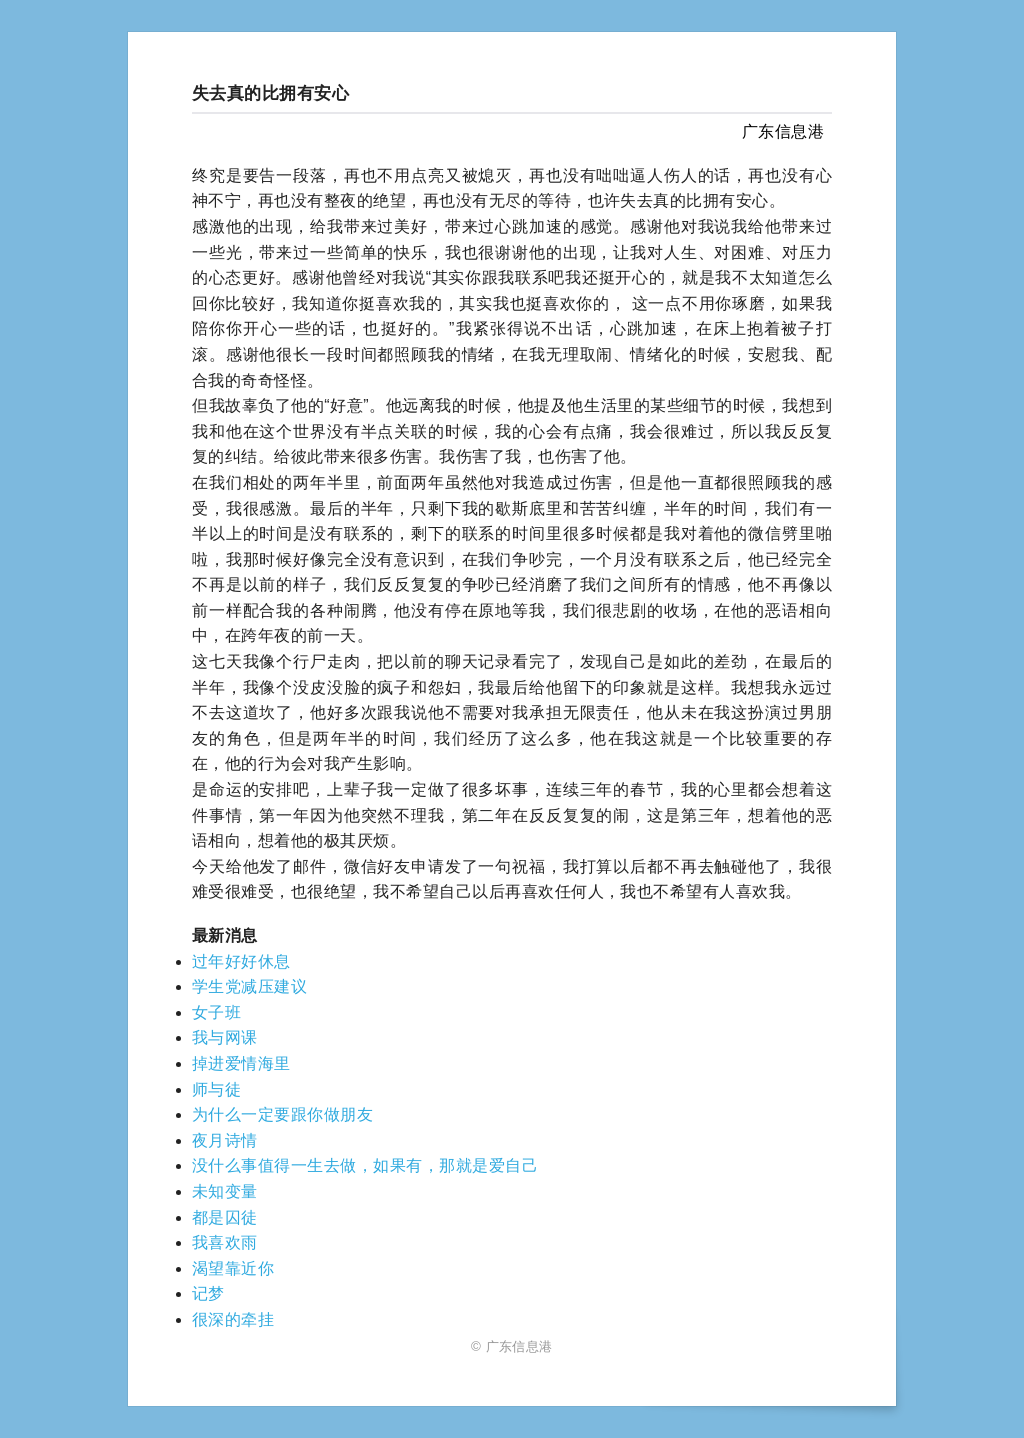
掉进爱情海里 (241, 1063)
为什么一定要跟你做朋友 (282, 1114)
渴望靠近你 (233, 1268)
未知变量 (225, 1191)
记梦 (208, 1293)
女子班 (216, 1012)
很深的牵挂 (233, 1319)
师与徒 (216, 1089)
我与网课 (225, 1037)
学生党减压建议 (249, 986)
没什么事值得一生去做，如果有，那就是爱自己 (365, 1165)
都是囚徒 (225, 1217)
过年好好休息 (241, 961)
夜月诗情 (225, 1140)
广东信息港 (783, 131)
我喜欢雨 (225, 1242)
